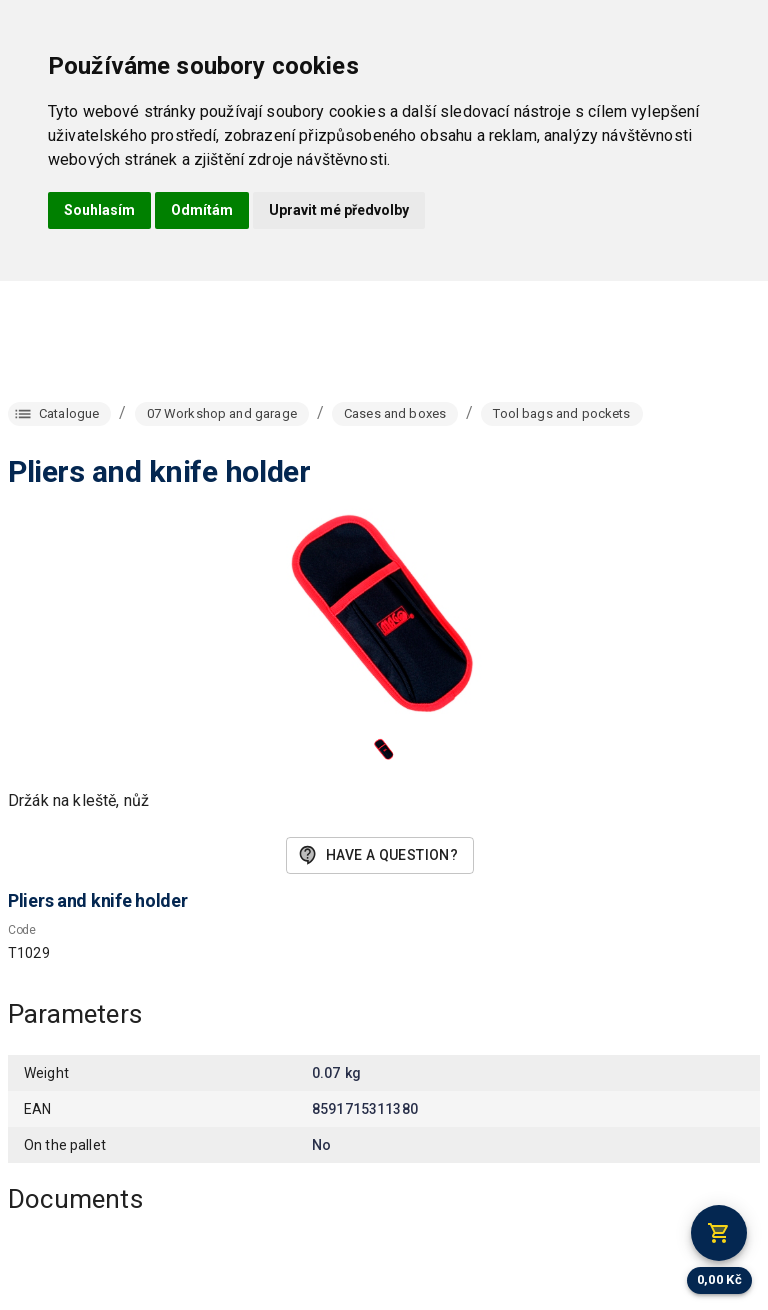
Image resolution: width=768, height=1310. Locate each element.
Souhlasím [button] (99, 210)
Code (22, 930)
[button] (384, 749)
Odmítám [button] (202, 210)
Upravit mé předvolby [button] (339, 210)
